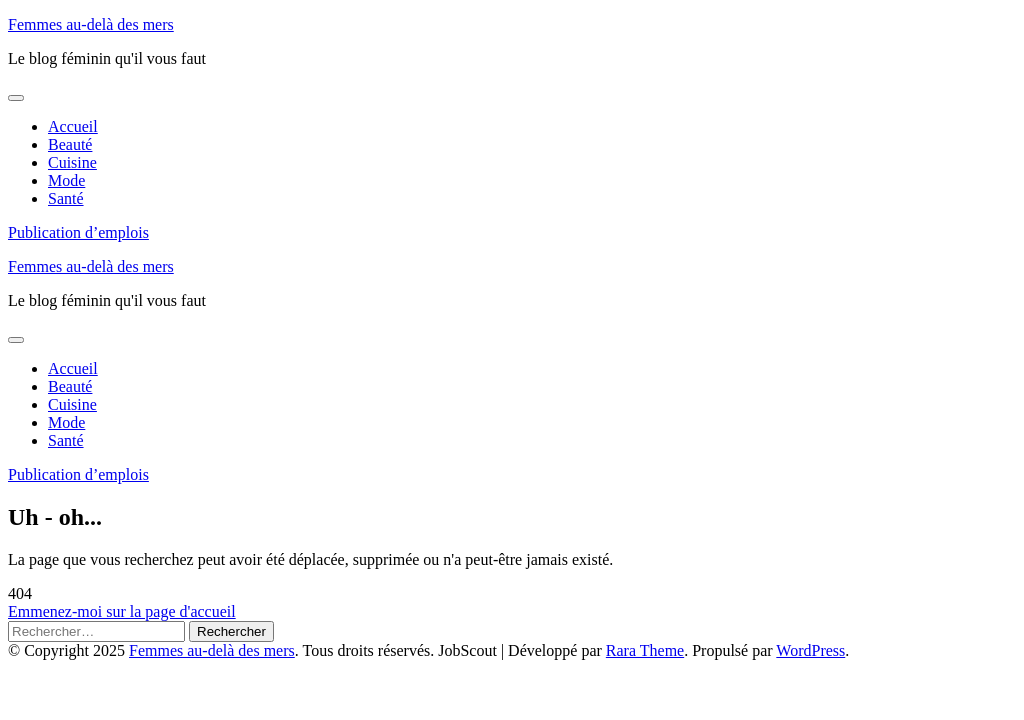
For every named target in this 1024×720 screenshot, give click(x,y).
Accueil (73, 126)
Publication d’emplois (78, 232)
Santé (66, 198)
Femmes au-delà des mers (91, 24)
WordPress (810, 650)
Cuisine (72, 162)
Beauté (70, 144)
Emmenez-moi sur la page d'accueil (122, 611)
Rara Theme (645, 650)
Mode (66, 180)
